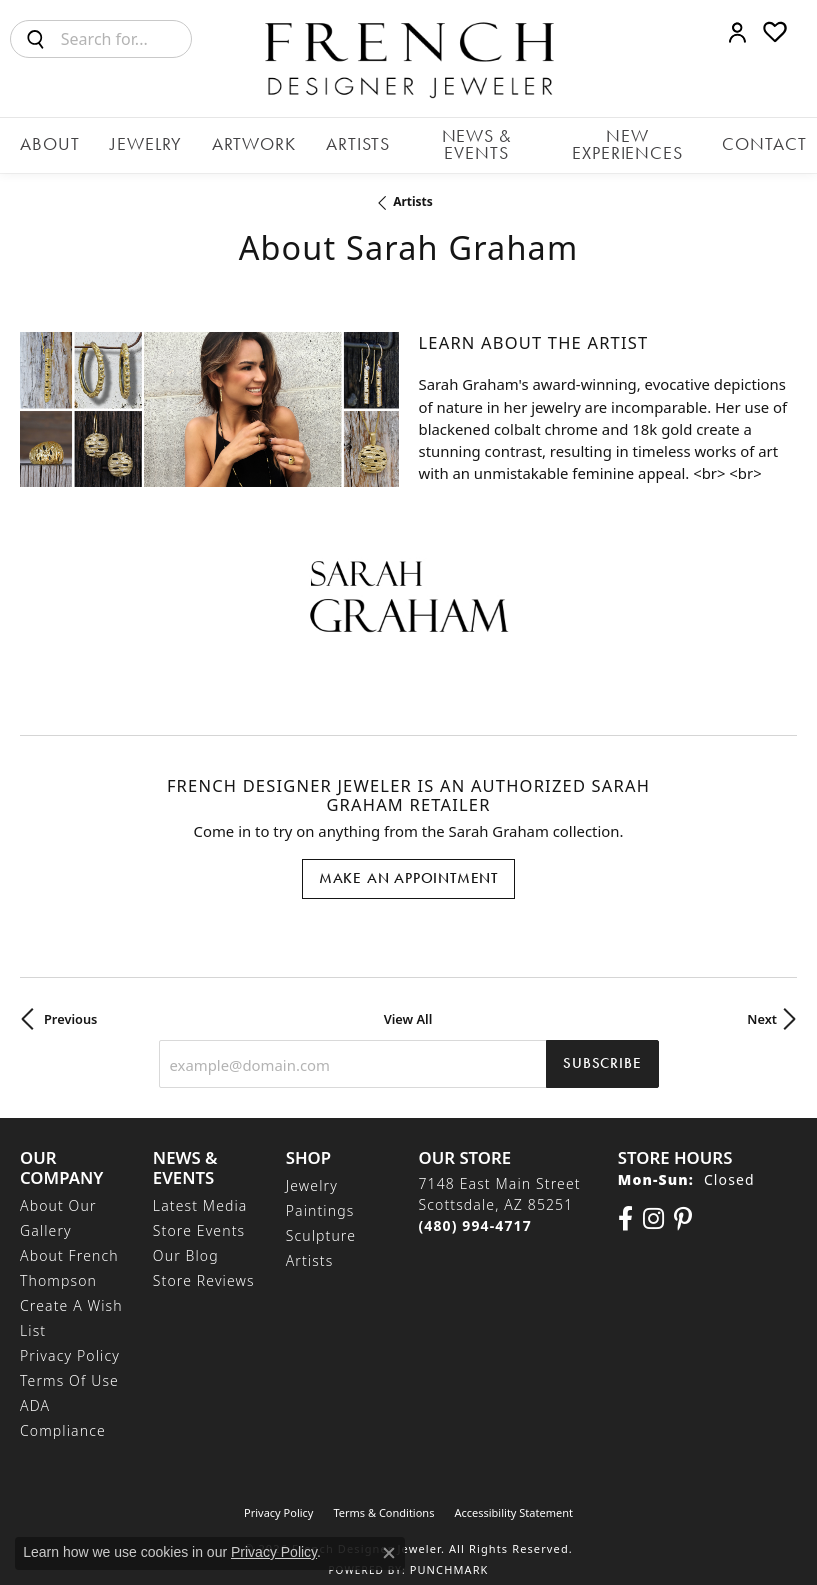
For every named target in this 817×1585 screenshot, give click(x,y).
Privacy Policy (70, 1338)
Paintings (320, 1192)
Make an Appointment (408, 861)
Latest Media (200, 1188)
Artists (341, 140)
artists (413, 191)
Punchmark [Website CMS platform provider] (449, 1552)
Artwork (254, 140)
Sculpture (321, 1217)
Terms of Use (69, 1363)
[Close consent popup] (389, 1553)
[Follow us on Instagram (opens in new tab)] (653, 1201)
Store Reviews (204, 1263)
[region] (209, 395)
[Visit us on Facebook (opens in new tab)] (625, 1201)
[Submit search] (36, 39)
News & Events (448, 140)
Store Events (199, 1213)
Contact (721, 140)
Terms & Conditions (383, 1495)
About (86, 140)
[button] (737, 32)
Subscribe (602, 1046)
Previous (70, 1001)
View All (408, 1001)
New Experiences (597, 140)
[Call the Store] (474, 1207)
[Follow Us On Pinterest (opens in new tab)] (683, 1201)
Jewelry (165, 140)
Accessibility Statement (513, 1495)
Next (762, 1001)
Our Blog (186, 1238)
